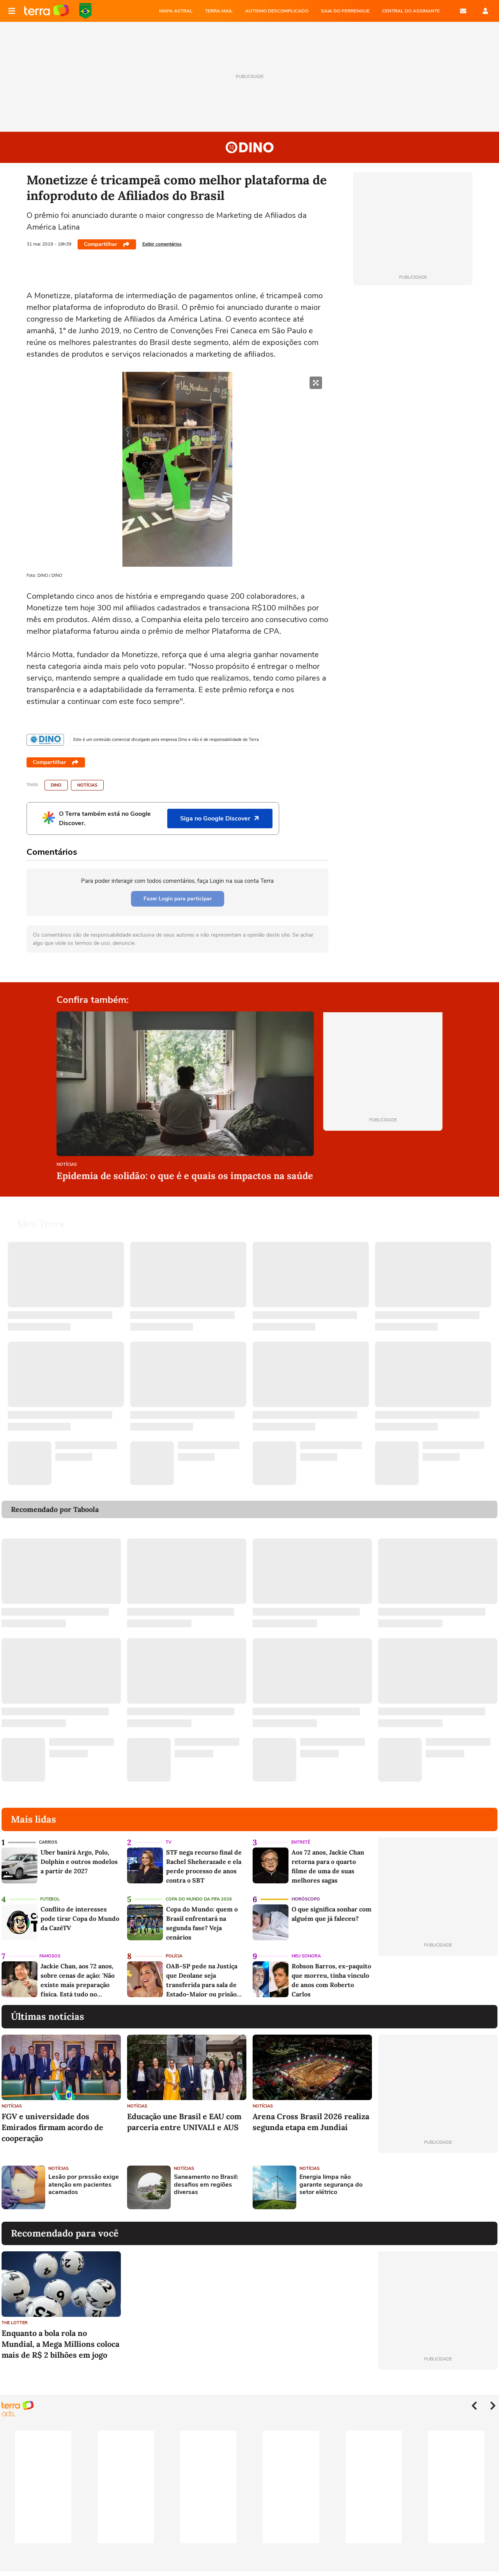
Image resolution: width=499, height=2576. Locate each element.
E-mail (463, 11)
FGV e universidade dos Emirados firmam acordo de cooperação (52, 2127)
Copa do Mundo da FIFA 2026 (85, 11)
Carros (48, 1842)
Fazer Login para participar (177, 898)
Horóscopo (306, 1899)
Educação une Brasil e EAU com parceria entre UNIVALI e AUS (184, 2121)
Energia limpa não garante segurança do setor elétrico (331, 2184)
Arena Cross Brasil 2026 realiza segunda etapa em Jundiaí (311, 2121)
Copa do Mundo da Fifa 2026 (199, 1899)
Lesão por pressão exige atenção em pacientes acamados (83, 2184)
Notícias (87, 785)
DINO (56, 785)
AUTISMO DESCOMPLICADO (276, 11)
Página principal (46, 11)
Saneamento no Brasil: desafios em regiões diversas (206, 2184)
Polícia (174, 1956)
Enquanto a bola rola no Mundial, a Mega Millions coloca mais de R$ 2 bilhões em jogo (60, 2344)
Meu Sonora (306, 1956)
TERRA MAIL (219, 11)
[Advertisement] (437, 2187)
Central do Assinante (411, 11)
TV (169, 1842)
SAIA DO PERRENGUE (345, 11)
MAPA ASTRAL (176, 11)
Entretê (300, 1842)
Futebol (50, 1899)
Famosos (49, 1956)
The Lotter (15, 2323)
